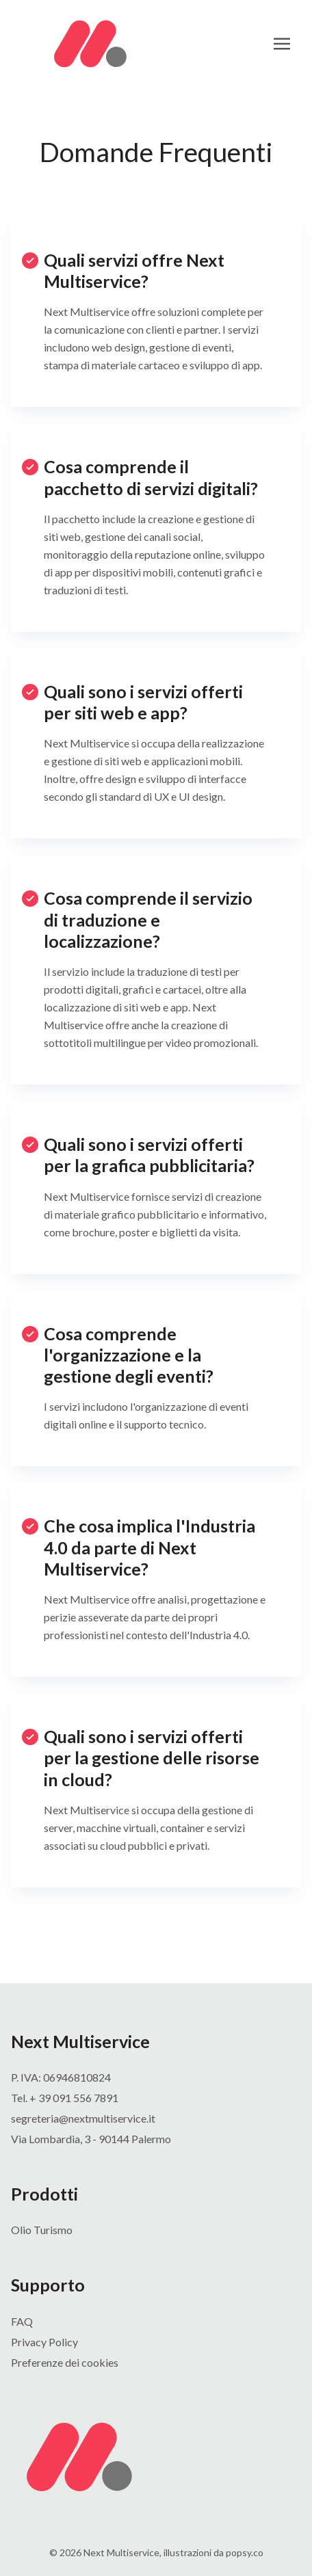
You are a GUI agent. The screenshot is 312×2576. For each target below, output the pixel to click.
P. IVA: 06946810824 (61, 2077)
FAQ (22, 2321)
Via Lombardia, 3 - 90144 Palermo (91, 2138)
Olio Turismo (42, 2229)
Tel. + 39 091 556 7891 (64, 2097)
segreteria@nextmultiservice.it (83, 2118)
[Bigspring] (156, 2457)
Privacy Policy (44, 2341)
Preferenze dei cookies (64, 2362)
